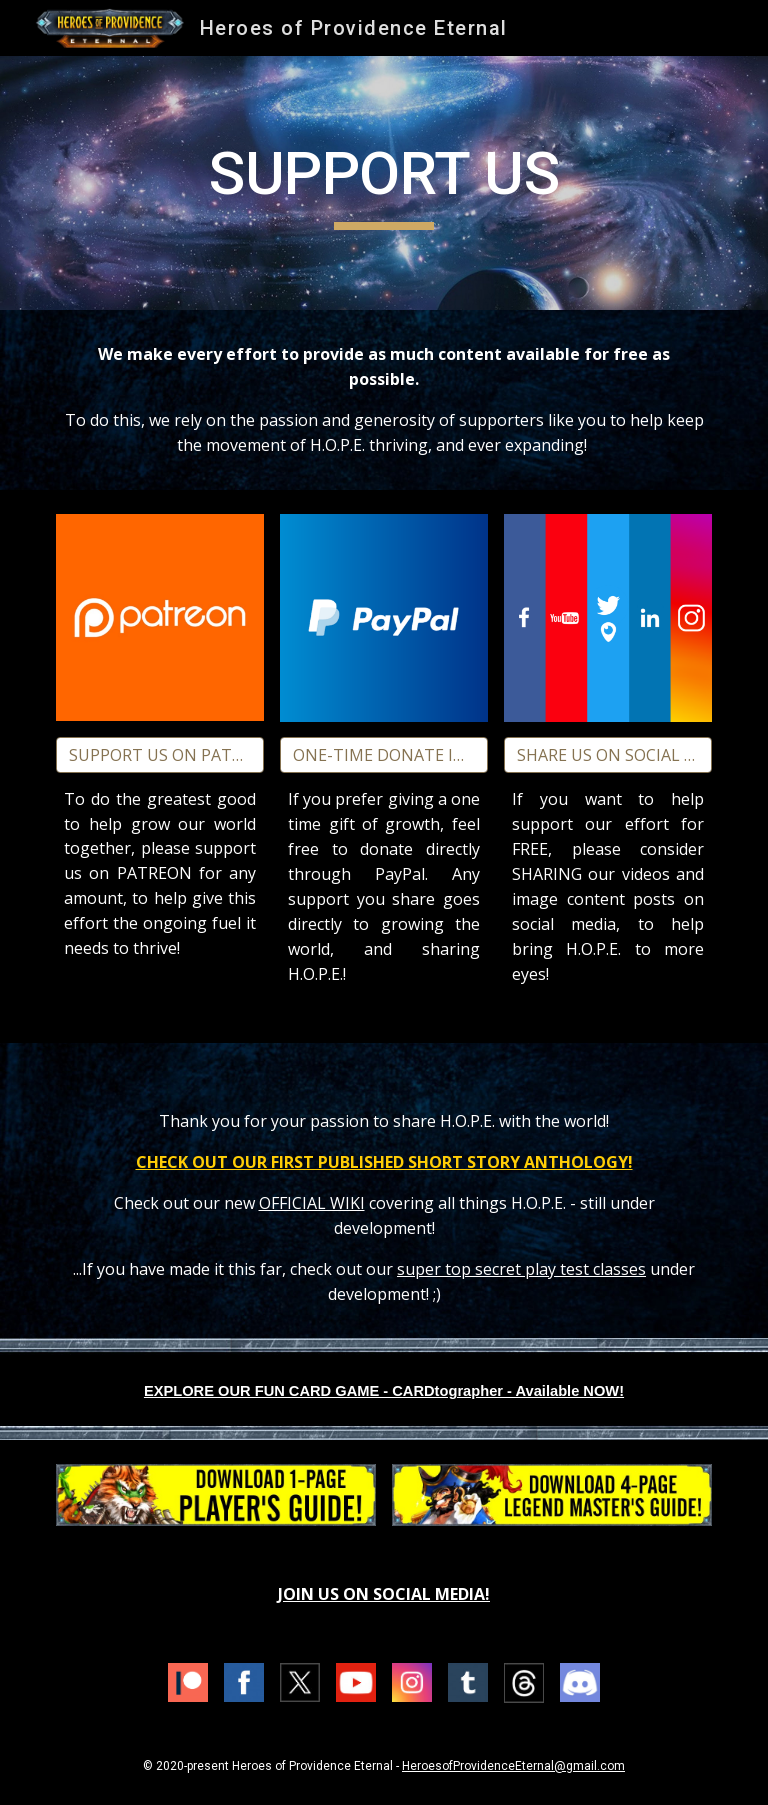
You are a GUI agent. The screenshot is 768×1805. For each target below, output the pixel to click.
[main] (383, 183)
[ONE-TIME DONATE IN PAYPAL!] (383, 755)
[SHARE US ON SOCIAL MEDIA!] (607, 755)
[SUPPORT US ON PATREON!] (159, 755)
